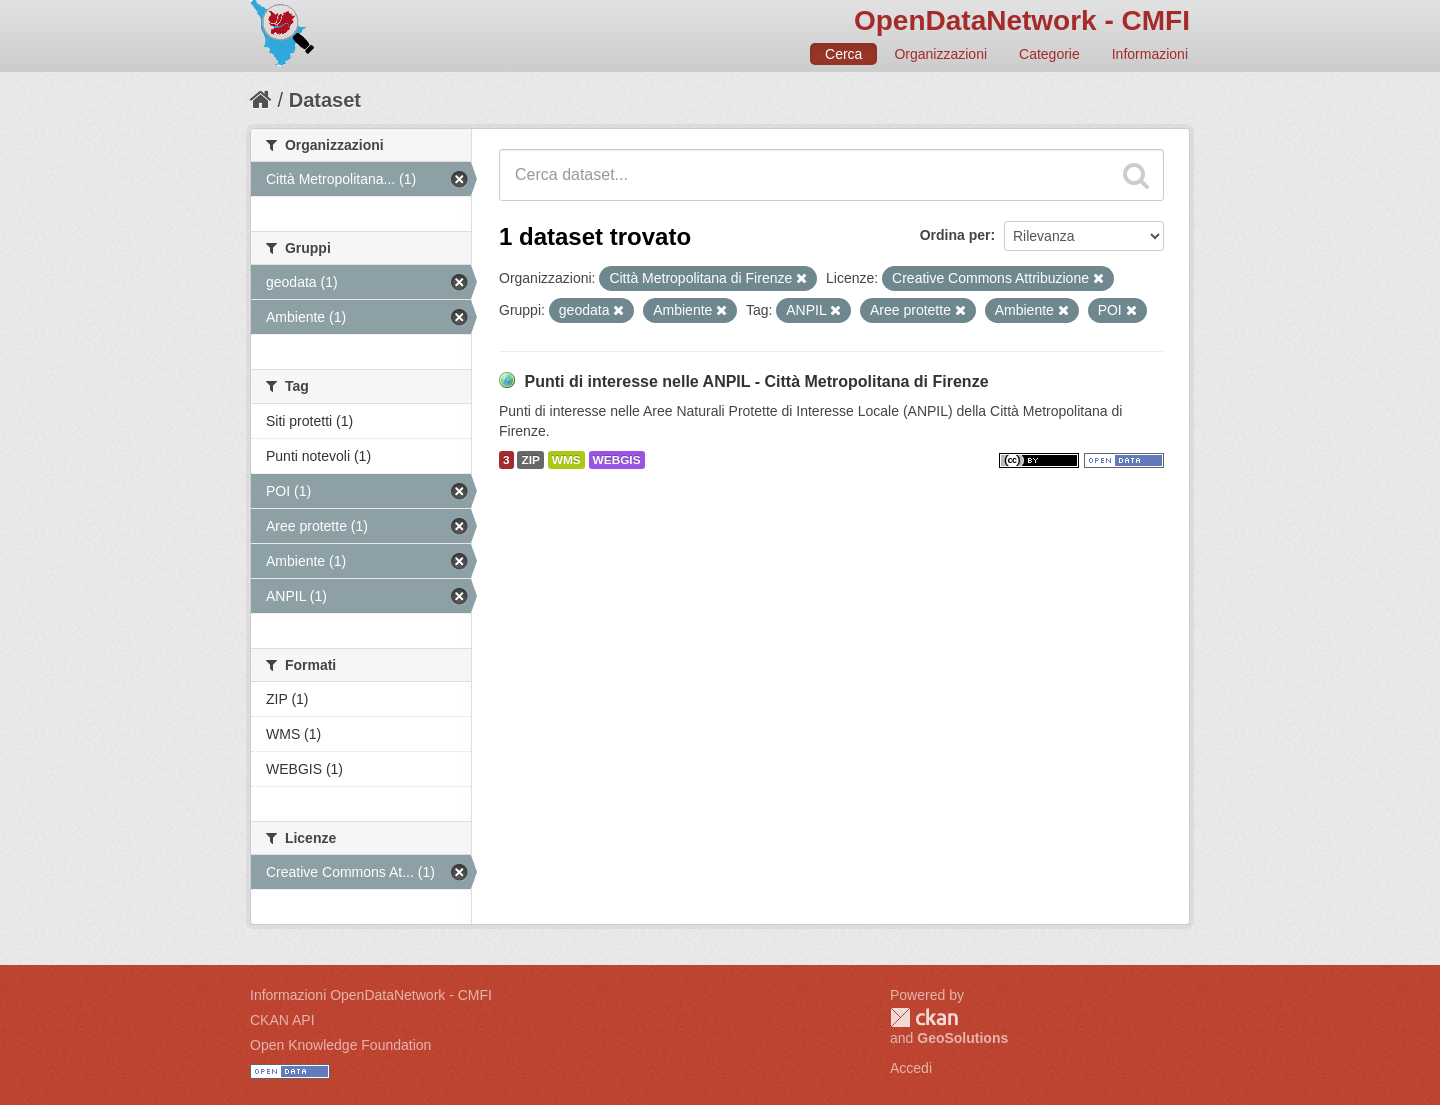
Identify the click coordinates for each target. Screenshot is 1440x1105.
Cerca (843, 54)
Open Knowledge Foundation (340, 1045)
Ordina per (955, 235)
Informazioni (1150, 54)
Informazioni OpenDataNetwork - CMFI (371, 995)
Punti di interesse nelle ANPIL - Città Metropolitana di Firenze (756, 381)
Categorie (1049, 54)
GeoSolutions (962, 1038)
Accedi (911, 1068)
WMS (566, 460)
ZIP (530, 460)
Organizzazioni (940, 54)
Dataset (325, 100)
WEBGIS (617, 460)
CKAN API (282, 1020)
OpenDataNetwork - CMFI (1022, 20)
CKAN (924, 1017)
